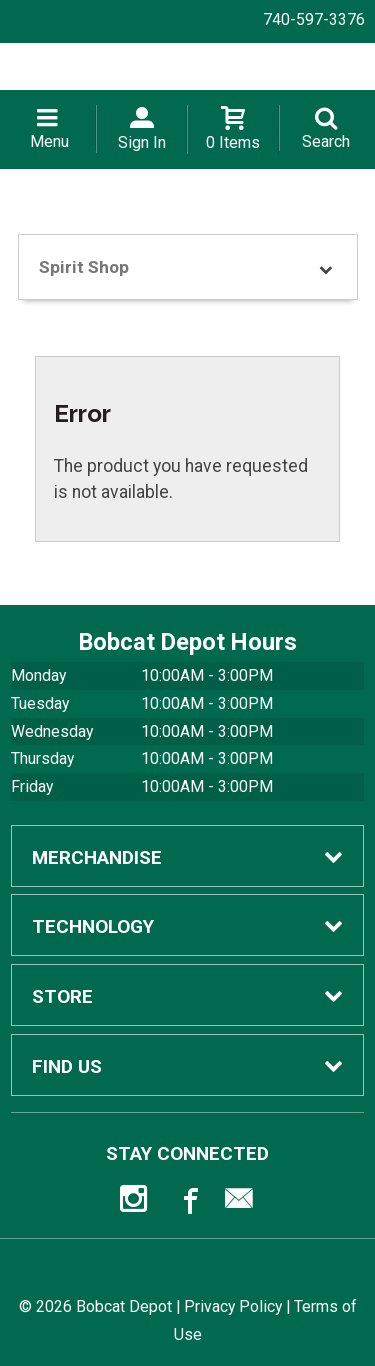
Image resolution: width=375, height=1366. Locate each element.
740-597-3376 (314, 19)
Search (326, 141)
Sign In (142, 142)
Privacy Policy (233, 1306)
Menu (49, 141)
